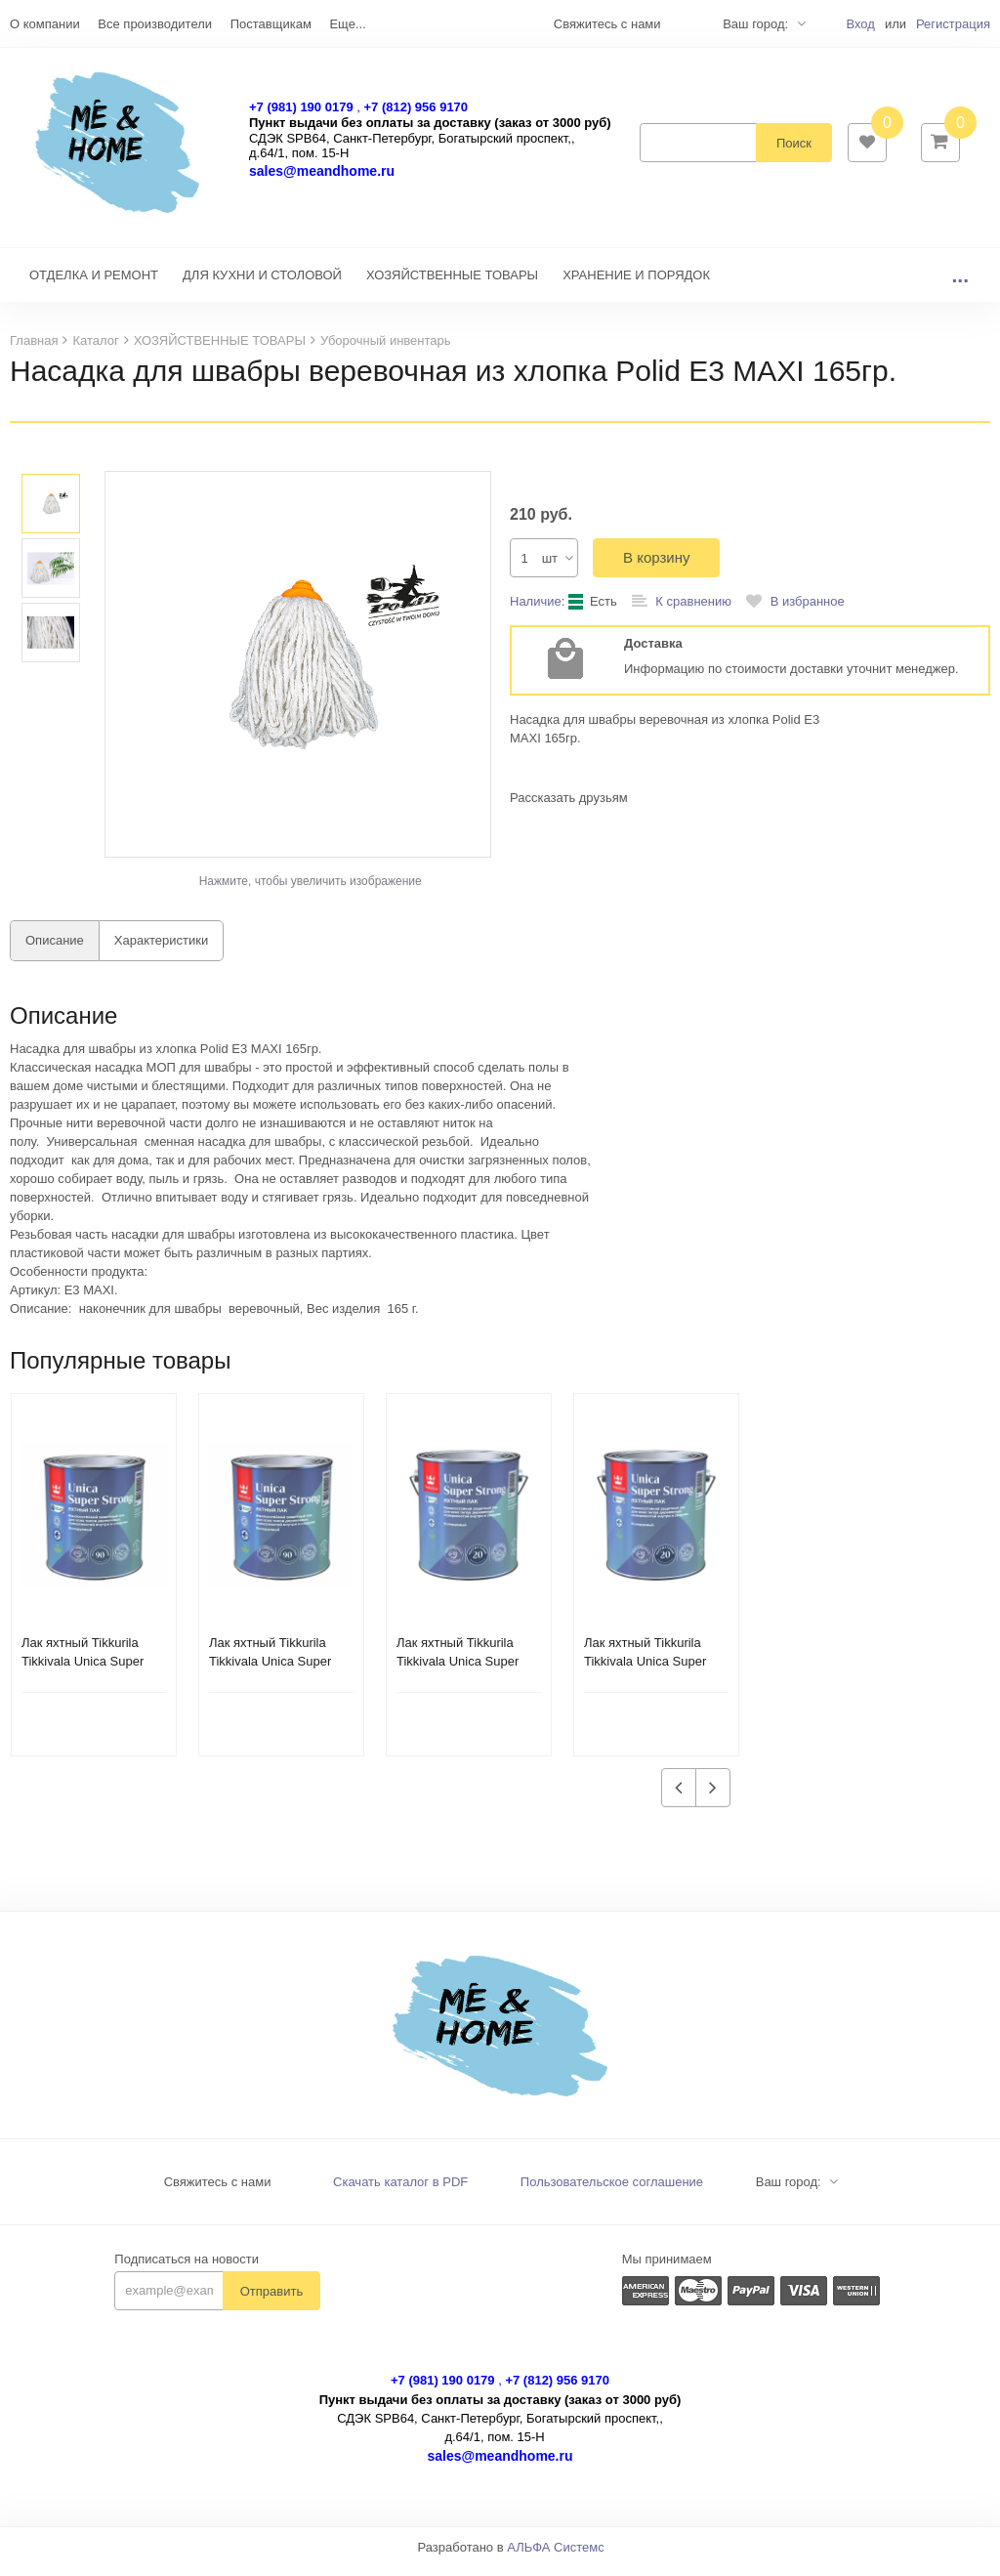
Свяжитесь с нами (217, 2191)
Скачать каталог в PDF (400, 2191)
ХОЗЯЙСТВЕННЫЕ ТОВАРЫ (452, 284)
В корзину (656, 567)
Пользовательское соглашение (612, 2191)
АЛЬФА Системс (555, 2557)
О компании (45, 24)
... (960, 285)
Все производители (155, 24)
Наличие (536, 611)
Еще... (347, 24)
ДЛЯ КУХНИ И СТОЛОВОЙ (262, 284)
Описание (54, 950)
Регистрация (953, 24)
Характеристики (161, 950)
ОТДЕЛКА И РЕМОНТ (93, 284)
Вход (860, 24)
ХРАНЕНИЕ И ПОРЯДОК (636, 284)
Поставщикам (271, 24)
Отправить (271, 2301)
